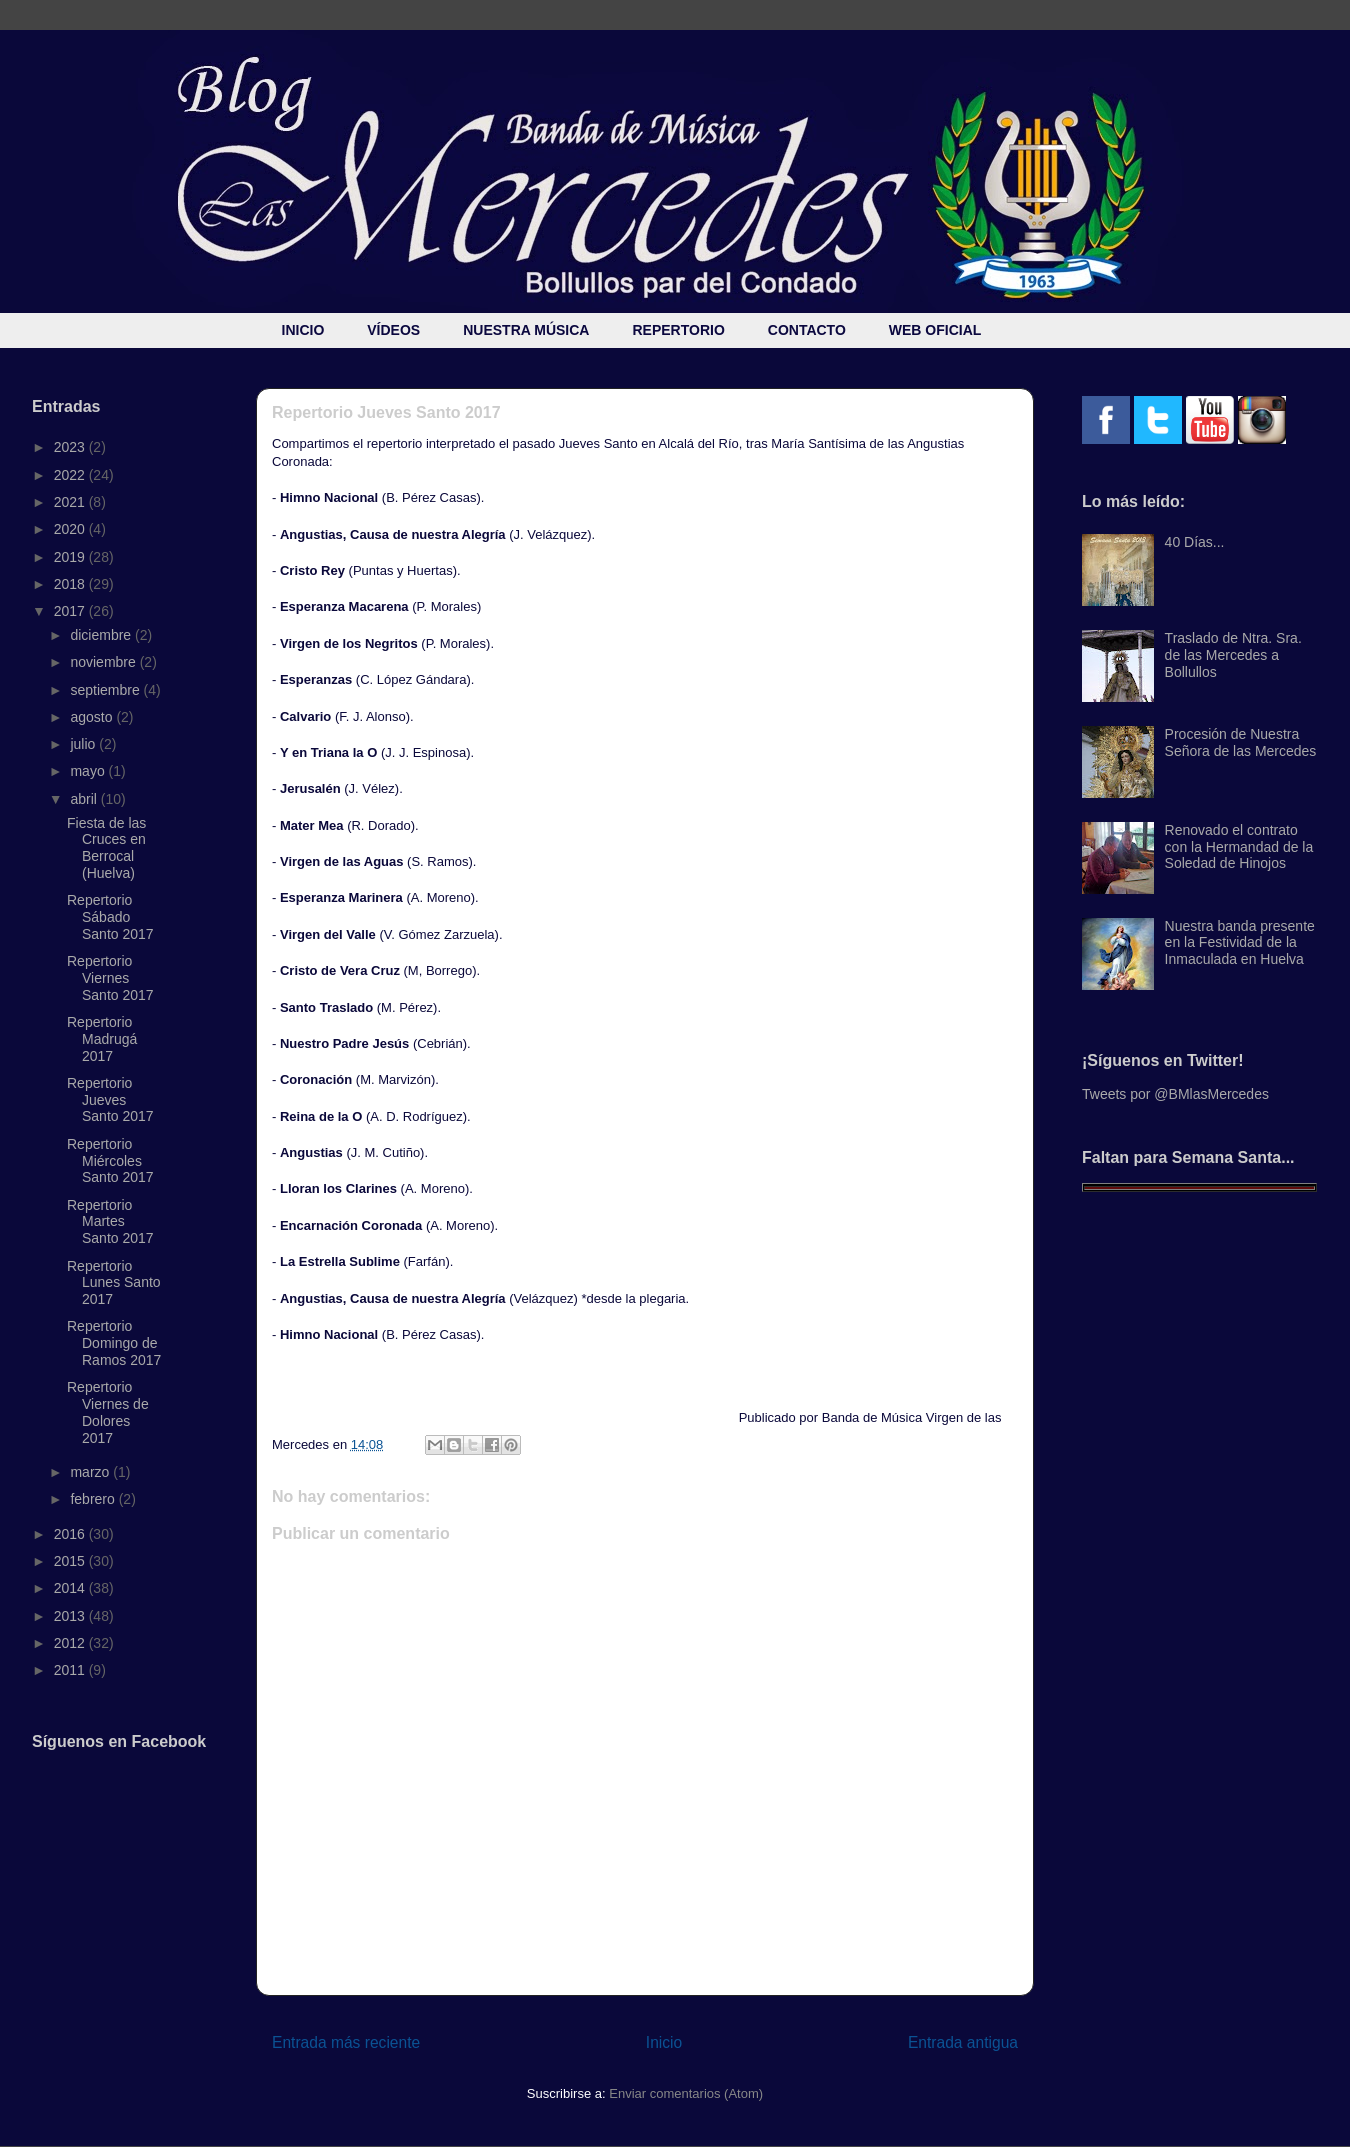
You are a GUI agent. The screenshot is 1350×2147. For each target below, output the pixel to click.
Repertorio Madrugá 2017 (102, 1039)
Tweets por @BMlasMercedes (1175, 1094)
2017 (71, 611)
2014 (71, 1588)
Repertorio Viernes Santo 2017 (110, 978)
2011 (71, 1670)
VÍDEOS (393, 330)
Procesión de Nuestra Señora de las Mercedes (1241, 742)
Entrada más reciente (346, 2042)
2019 (71, 557)
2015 (71, 1561)
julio (84, 744)
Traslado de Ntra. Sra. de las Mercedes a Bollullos (1233, 655)
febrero (94, 1499)
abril (85, 799)
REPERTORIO (678, 330)
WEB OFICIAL (935, 330)
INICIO (303, 330)
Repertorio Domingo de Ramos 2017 (114, 1343)
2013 (71, 1616)
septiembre (106, 690)
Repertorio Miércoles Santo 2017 (110, 1161)
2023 (71, 447)
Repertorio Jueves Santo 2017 (110, 1100)
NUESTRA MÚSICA (526, 330)
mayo (89, 771)
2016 (71, 1534)
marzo (91, 1472)
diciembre (102, 635)
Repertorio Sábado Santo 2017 (110, 917)
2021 (71, 502)
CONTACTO (807, 330)
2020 (71, 529)
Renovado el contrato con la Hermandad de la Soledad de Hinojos (1239, 847)
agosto (93, 717)
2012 (71, 1643)
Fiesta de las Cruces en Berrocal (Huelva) (106, 848)
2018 (71, 584)
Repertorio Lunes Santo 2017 (114, 1283)
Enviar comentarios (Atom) (686, 2093)
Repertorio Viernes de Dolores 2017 (108, 1412)
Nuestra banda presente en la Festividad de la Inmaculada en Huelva (1240, 943)
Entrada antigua (963, 2042)
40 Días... (1195, 542)
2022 (71, 475)
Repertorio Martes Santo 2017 (110, 1222)
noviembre (104, 662)
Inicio (664, 2042)
